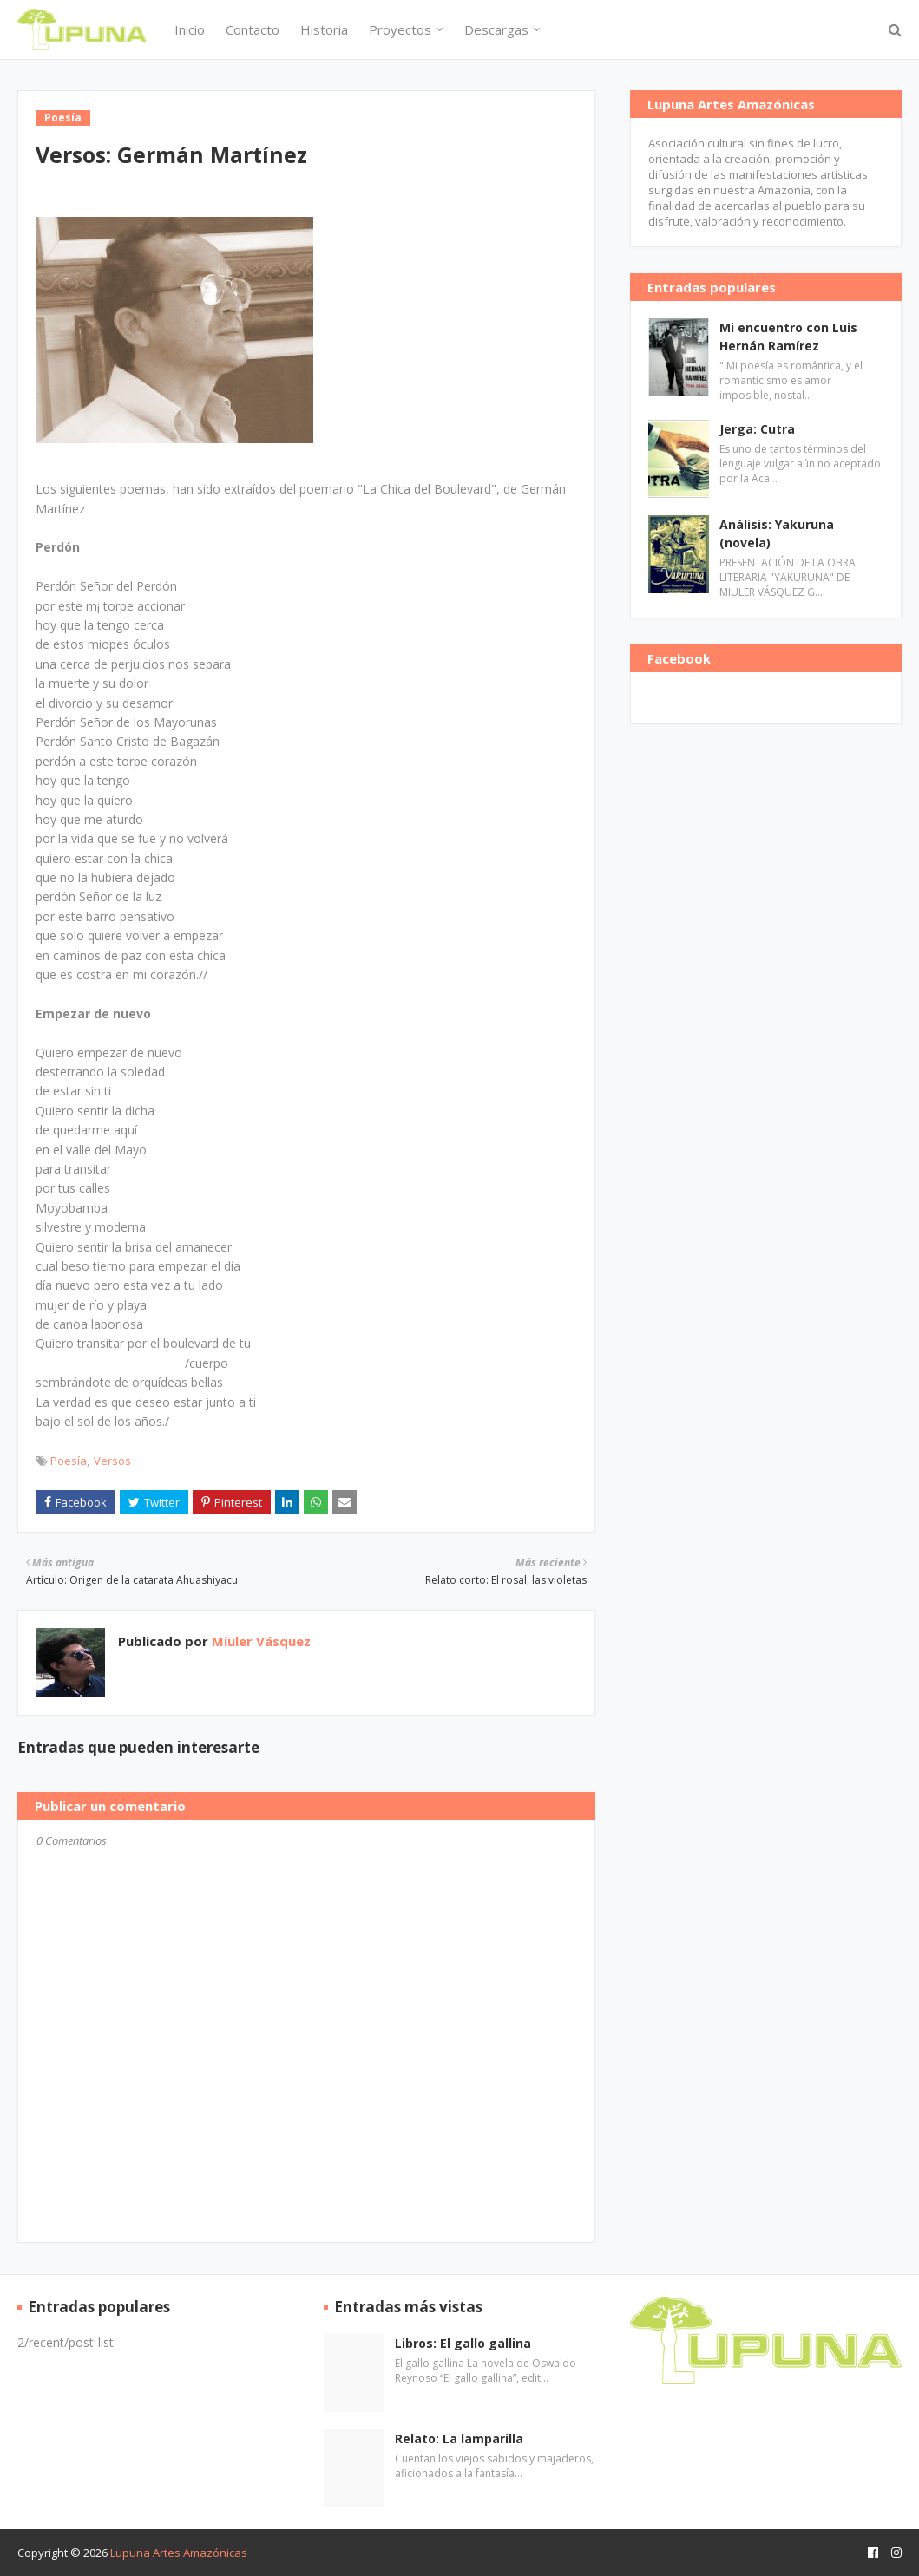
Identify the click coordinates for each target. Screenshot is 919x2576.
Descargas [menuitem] (496, 29)
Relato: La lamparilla (459, 2438)
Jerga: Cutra (757, 429)
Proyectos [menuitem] (400, 29)
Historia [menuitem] (324, 29)
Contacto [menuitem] (252, 29)
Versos (112, 1460)
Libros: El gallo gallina (463, 2343)
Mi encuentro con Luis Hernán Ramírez (788, 336)
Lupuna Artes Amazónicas (178, 2552)
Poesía (68, 1460)
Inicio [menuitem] (189, 29)
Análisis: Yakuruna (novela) (776, 533)
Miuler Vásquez (259, 1641)
